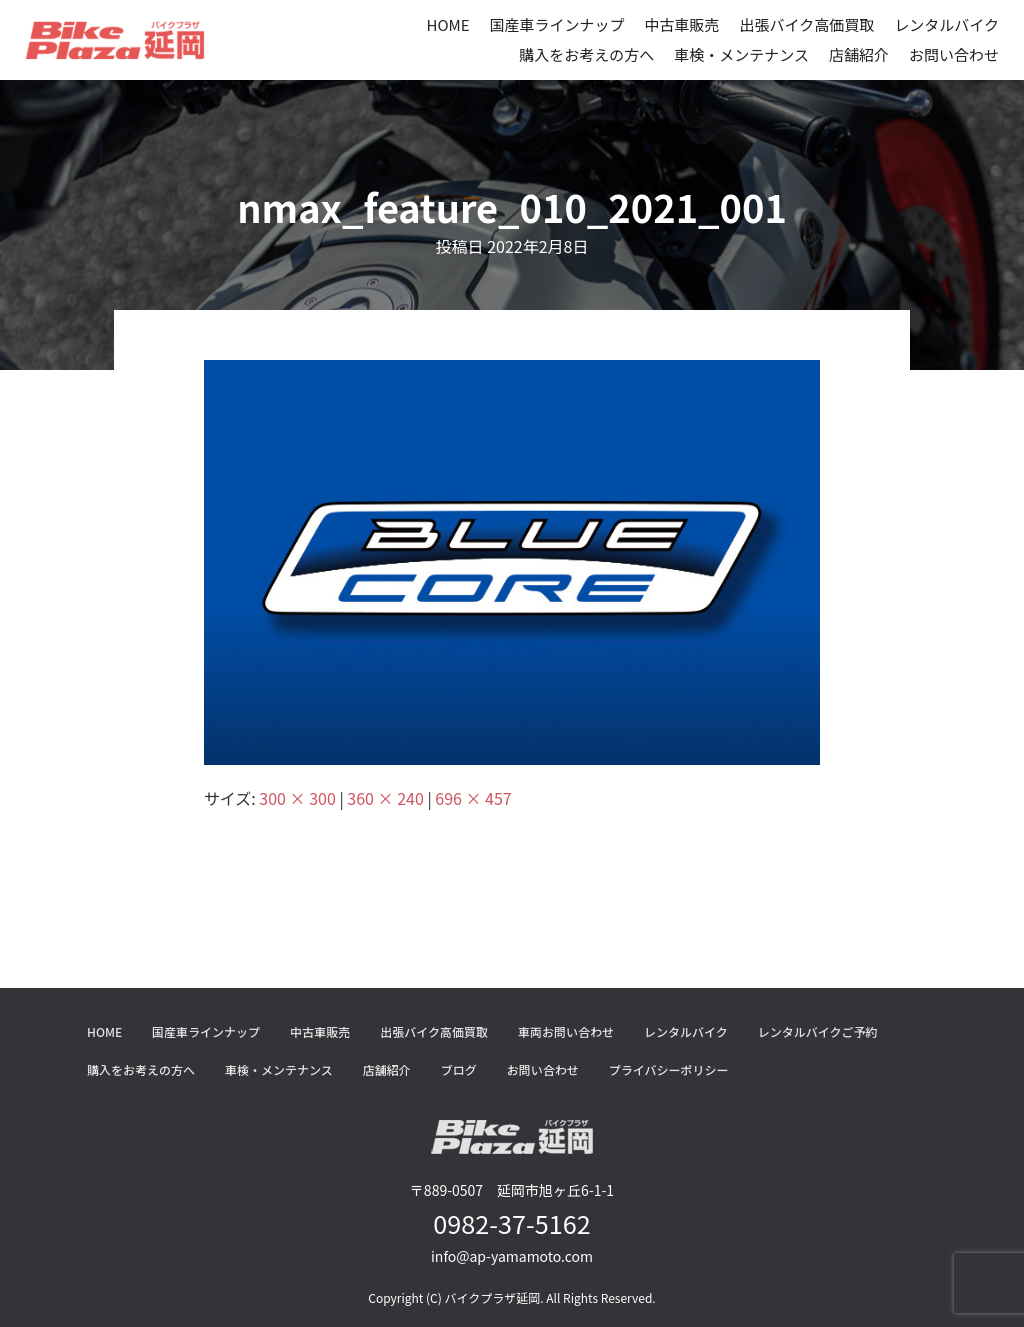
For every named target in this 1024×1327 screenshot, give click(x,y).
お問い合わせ (954, 54)
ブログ (459, 1069)
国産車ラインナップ (557, 24)
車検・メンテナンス (741, 54)
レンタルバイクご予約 (818, 1031)
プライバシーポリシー (669, 1069)
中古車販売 (682, 24)
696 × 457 (473, 798)
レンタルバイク (946, 24)
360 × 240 (385, 798)
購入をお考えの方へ (586, 54)
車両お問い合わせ (566, 1031)
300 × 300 (297, 798)
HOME (447, 24)
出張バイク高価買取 (807, 24)
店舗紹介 (859, 54)
